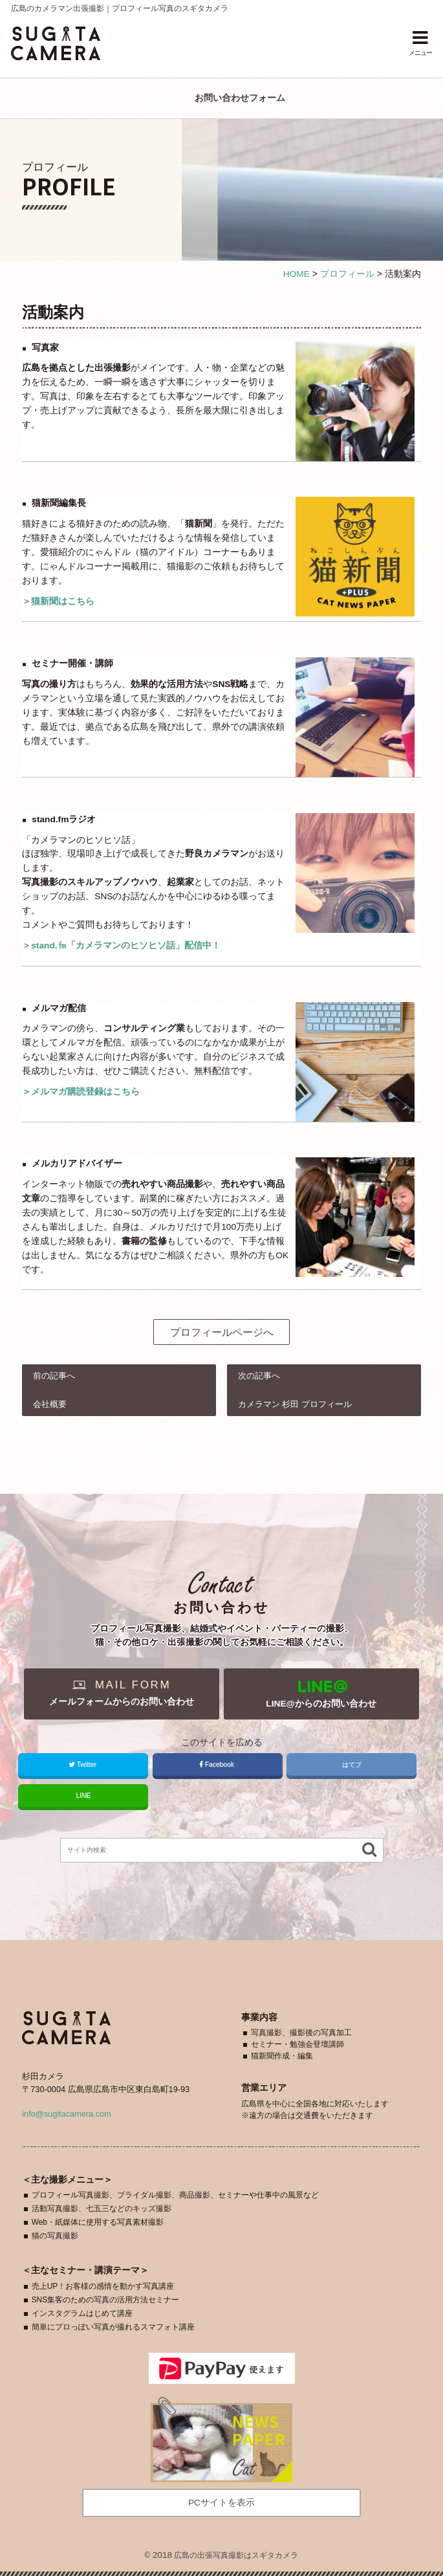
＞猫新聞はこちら (58, 601)
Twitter (83, 1764)
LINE (83, 1795)
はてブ (351, 1764)
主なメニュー (67, 2180)
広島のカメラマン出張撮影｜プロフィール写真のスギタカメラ (119, 8)
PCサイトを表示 (221, 2502)
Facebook (217, 1764)
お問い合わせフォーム (240, 98)
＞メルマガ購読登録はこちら (81, 1092)
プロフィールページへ (222, 1332)
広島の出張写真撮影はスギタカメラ (236, 2555)
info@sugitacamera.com (66, 2114)
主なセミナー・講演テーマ (85, 2270)
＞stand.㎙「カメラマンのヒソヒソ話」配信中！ (121, 945)
